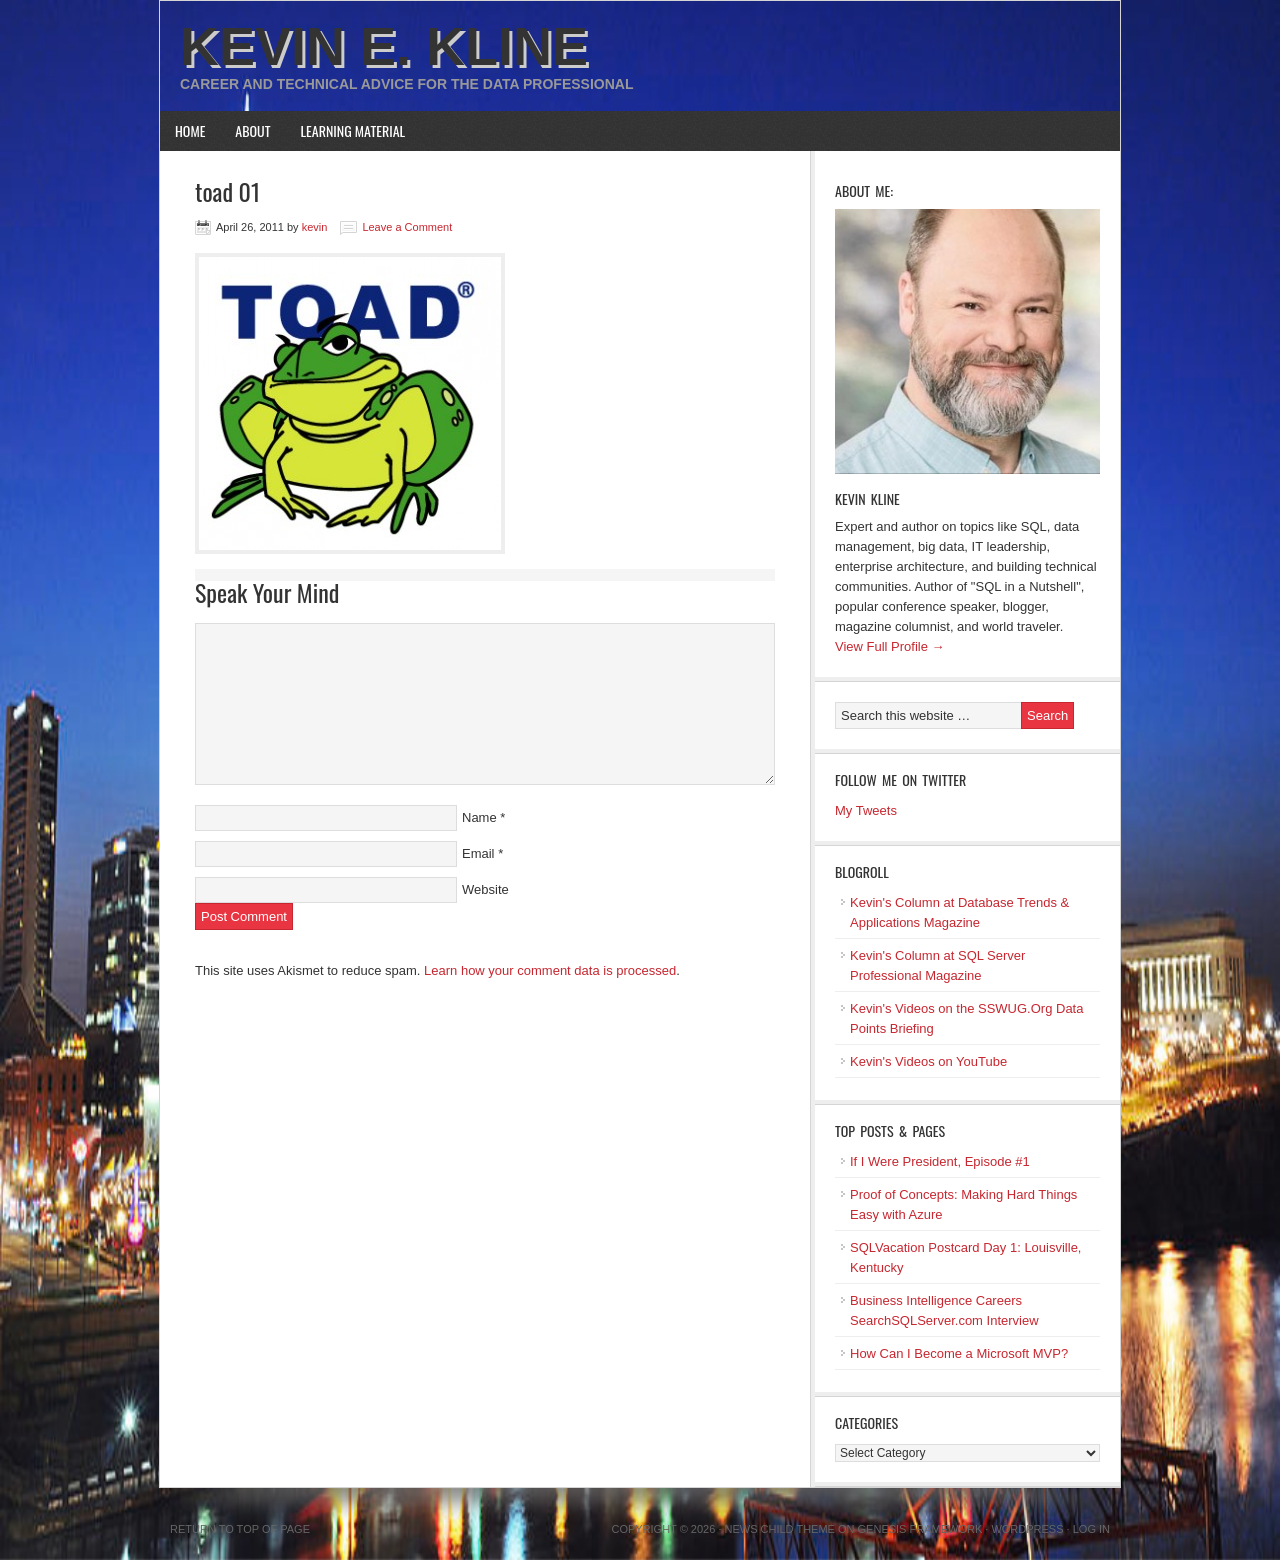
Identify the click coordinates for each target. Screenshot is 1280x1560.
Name (479, 817)
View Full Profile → (890, 646)
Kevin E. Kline (384, 46)
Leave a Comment (407, 227)
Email (478, 853)
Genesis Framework (920, 1529)
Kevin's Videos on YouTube (928, 1061)
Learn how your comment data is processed (550, 970)
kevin (315, 227)
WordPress (1027, 1529)
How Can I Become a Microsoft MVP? (959, 1353)
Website (485, 889)
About (252, 130)
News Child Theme (780, 1529)
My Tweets (866, 810)
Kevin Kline (867, 498)
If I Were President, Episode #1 (940, 1161)
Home (190, 130)
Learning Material (353, 130)
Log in (1091, 1529)
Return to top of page (240, 1529)
